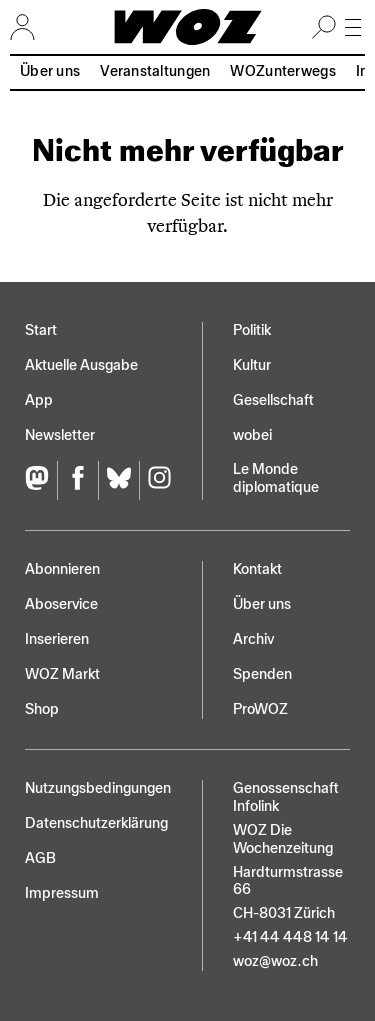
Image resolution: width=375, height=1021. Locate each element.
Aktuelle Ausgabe (81, 365)
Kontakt (257, 569)
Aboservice (61, 604)
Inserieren (57, 639)
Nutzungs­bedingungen (98, 788)
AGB (40, 858)
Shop (42, 709)
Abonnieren (62, 569)
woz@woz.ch (275, 961)
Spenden (262, 674)
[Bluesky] (118, 480)
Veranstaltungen (155, 71)
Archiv (253, 639)
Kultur (252, 365)
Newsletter (60, 435)
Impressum (62, 893)
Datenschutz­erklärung (96, 823)
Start (41, 330)
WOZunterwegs (282, 71)
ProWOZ (260, 709)
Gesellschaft (273, 400)
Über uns (50, 71)
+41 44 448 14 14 (290, 937)
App (39, 400)
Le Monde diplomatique (276, 478)
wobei (252, 435)
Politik (252, 330)
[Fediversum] (41, 480)
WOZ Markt (62, 674)
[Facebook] (77, 480)
